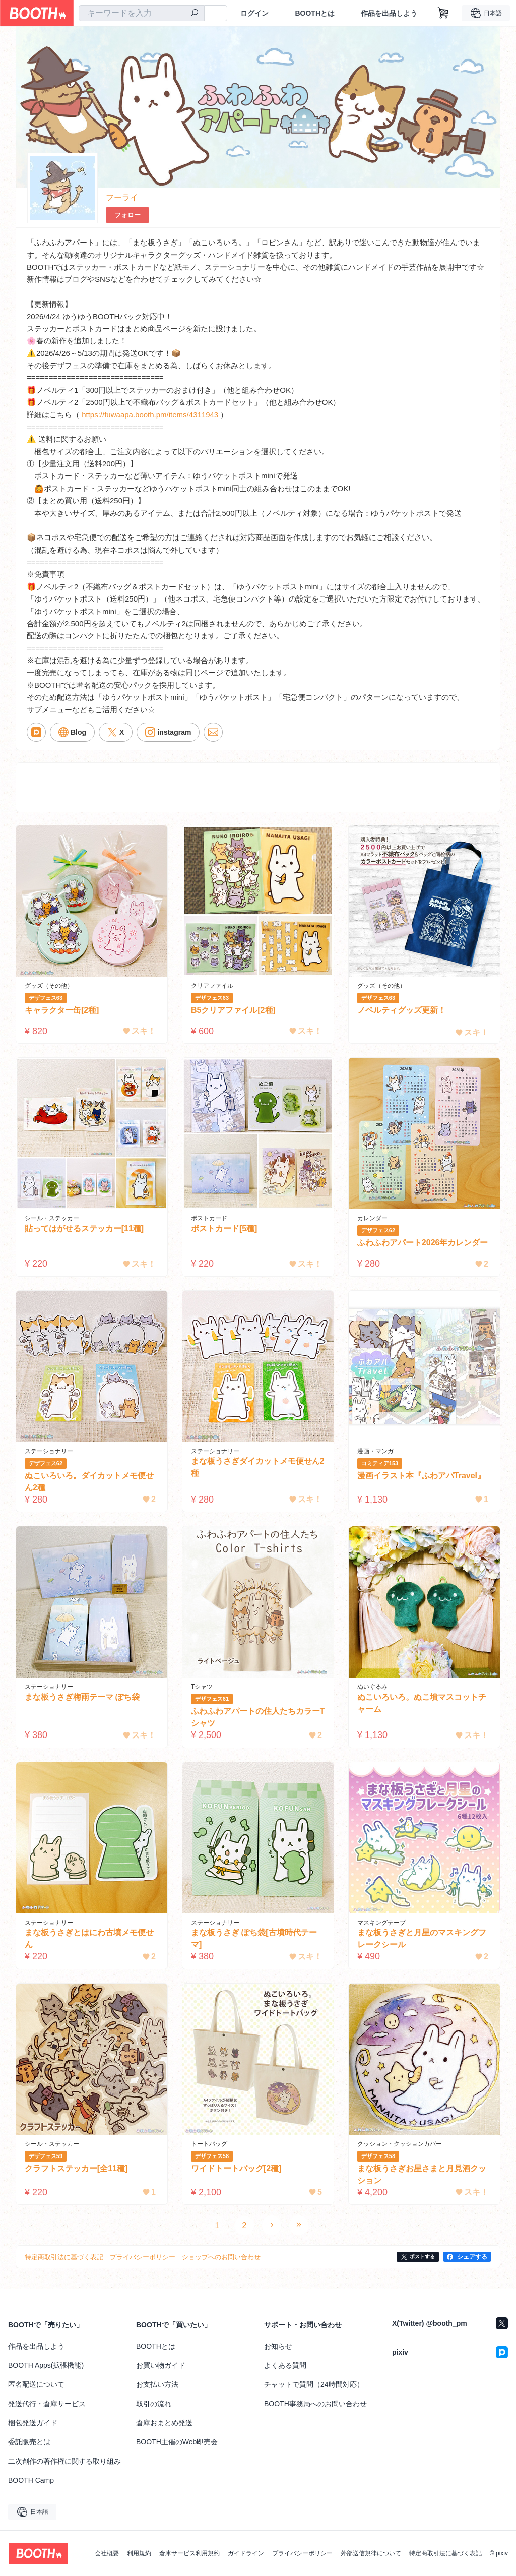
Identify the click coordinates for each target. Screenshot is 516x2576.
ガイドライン (246, 2553)
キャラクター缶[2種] (62, 1010)
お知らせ (278, 2346)
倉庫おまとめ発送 (164, 2423)
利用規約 (139, 2553)
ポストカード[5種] (224, 1228)
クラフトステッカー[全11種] (76, 2168)
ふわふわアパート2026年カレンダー (422, 1242)
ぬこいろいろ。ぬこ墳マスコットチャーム (421, 1703)
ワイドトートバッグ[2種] (236, 2168)
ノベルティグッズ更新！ (401, 1010)
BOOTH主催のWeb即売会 (177, 2442)
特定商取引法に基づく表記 (445, 2553)
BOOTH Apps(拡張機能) (46, 2365)
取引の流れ (153, 2404)
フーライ (122, 197)
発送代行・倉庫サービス (47, 2404)
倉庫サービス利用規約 (189, 2553)
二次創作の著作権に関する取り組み (64, 2461)
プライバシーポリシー (302, 2553)
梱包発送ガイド (32, 2423)
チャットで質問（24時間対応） (314, 2384)
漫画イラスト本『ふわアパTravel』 (421, 1475)
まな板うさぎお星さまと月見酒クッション (421, 2174)
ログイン (254, 13)
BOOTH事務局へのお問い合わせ (315, 2404)
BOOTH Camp (31, 2480)
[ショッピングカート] (443, 13)
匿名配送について (36, 2384)
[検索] (194, 14)
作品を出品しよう (389, 13)
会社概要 (107, 2553)
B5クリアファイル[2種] (233, 1010)
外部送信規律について (371, 2553)
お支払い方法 (157, 2384)
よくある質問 (285, 2365)
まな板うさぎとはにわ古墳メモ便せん (89, 1938)
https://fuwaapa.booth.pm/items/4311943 (150, 414)
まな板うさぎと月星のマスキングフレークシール (421, 1938)
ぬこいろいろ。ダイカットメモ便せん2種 (89, 1481)
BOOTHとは (315, 13)
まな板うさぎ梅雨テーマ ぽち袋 (82, 1697)
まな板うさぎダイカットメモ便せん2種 (258, 1467)
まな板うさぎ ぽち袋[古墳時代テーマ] (254, 1938)
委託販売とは (29, 2442)
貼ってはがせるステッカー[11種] (84, 1228)
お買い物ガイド (160, 2365)
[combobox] (142, 13)
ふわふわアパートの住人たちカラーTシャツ (258, 1717)
